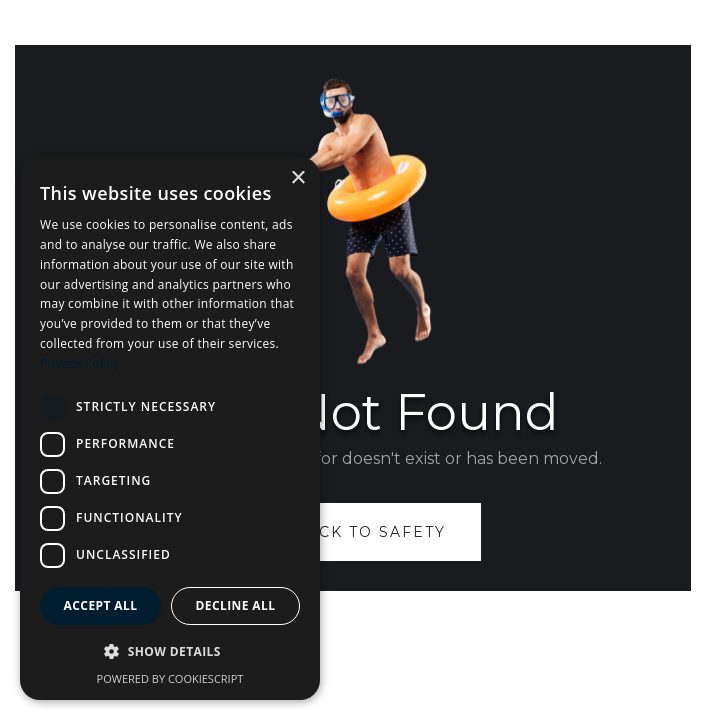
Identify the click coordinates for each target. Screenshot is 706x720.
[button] (170, 652)
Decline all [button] (236, 605)
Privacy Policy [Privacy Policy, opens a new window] (79, 363)
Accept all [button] (101, 605)
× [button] (297, 178)
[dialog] (170, 428)
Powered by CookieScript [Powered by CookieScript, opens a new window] (170, 678)
